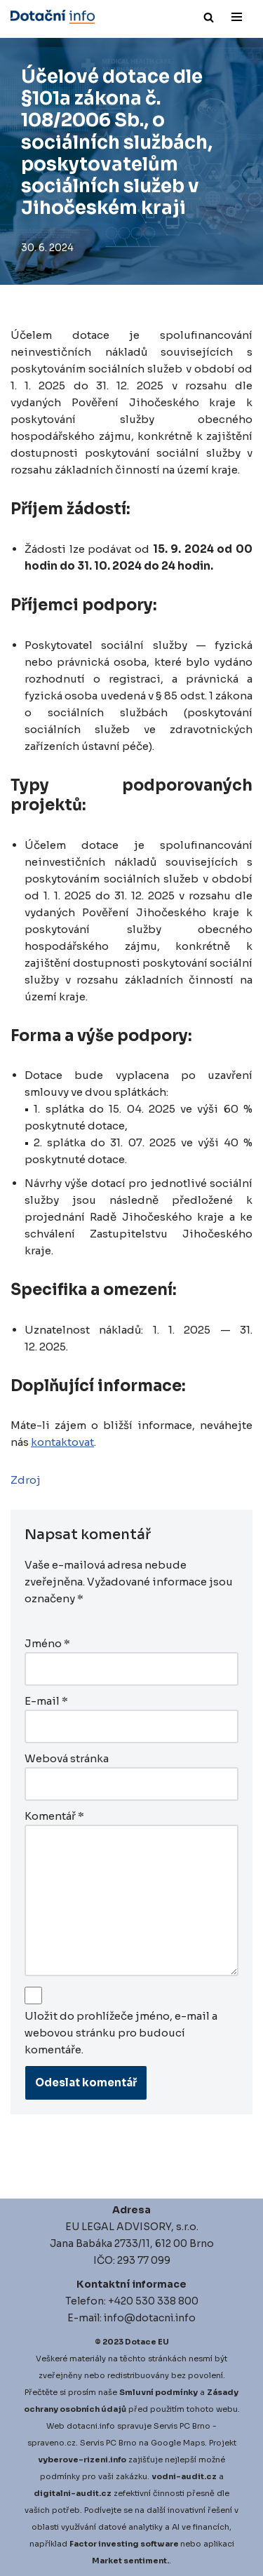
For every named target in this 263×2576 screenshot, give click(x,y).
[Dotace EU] (53, 17)
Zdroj (26, 1480)
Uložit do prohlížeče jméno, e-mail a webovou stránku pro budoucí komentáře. (121, 2032)
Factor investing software (124, 2544)
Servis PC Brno (182, 2426)
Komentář (54, 1816)
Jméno (47, 1643)
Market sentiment (129, 2560)
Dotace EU (147, 2342)
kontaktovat (62, 1442)
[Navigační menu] (236, 17)
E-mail (46, 1701)
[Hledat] (208, 17)
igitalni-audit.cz (76, 2493)
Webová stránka (67, 1758)
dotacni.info (91, 2426)
